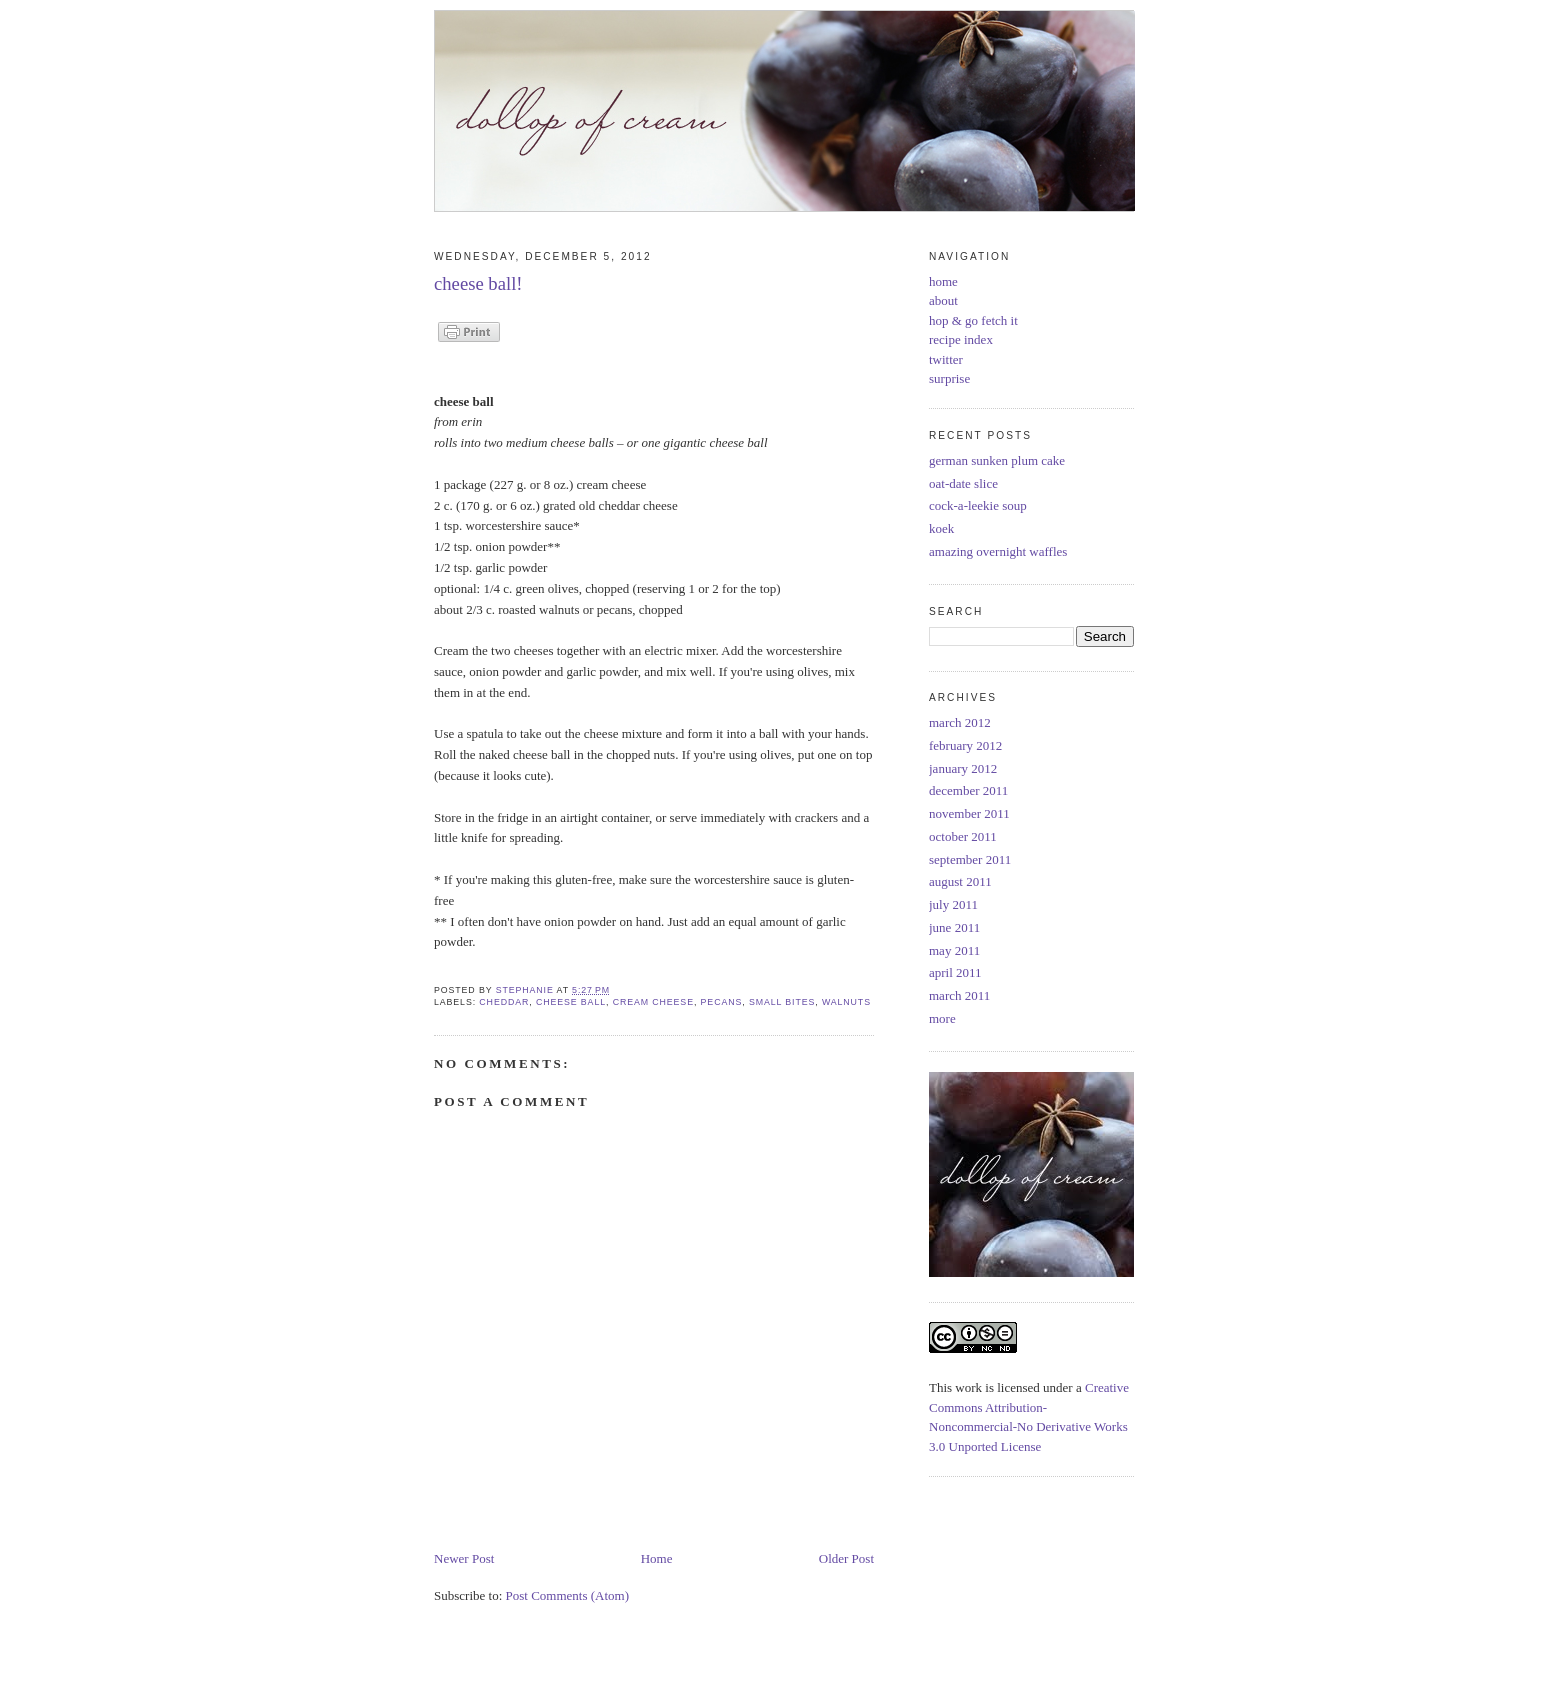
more (942, 1018)
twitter (946, 359)
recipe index (961, 339)
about (943, 300)
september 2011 (970, 859)
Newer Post (464, 1558)
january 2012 (963, 768)
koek (941, 528)
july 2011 (953, 904)
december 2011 (968, 790)
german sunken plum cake (997, 460)
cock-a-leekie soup (978, 505)
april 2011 (955, 972)
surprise (949, 378)
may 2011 (954, 950)
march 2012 (960, 722)
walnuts (846, 1002)
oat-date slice (963, 483)
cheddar (504, 1002)
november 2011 (969, 813)
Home (657, 1558)
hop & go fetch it (973, 320)
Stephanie (526, 990)
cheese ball (571, 1002)
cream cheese (653, 1002)
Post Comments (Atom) (568, 1595)
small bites (782, 1002)
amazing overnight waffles (998, 551)
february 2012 (965, 745)
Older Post (846, 1558)
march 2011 (959, 995)
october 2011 (963, 836)
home (943, 281)
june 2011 (954, 927)
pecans (722, 1002)
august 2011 (960, 881)
